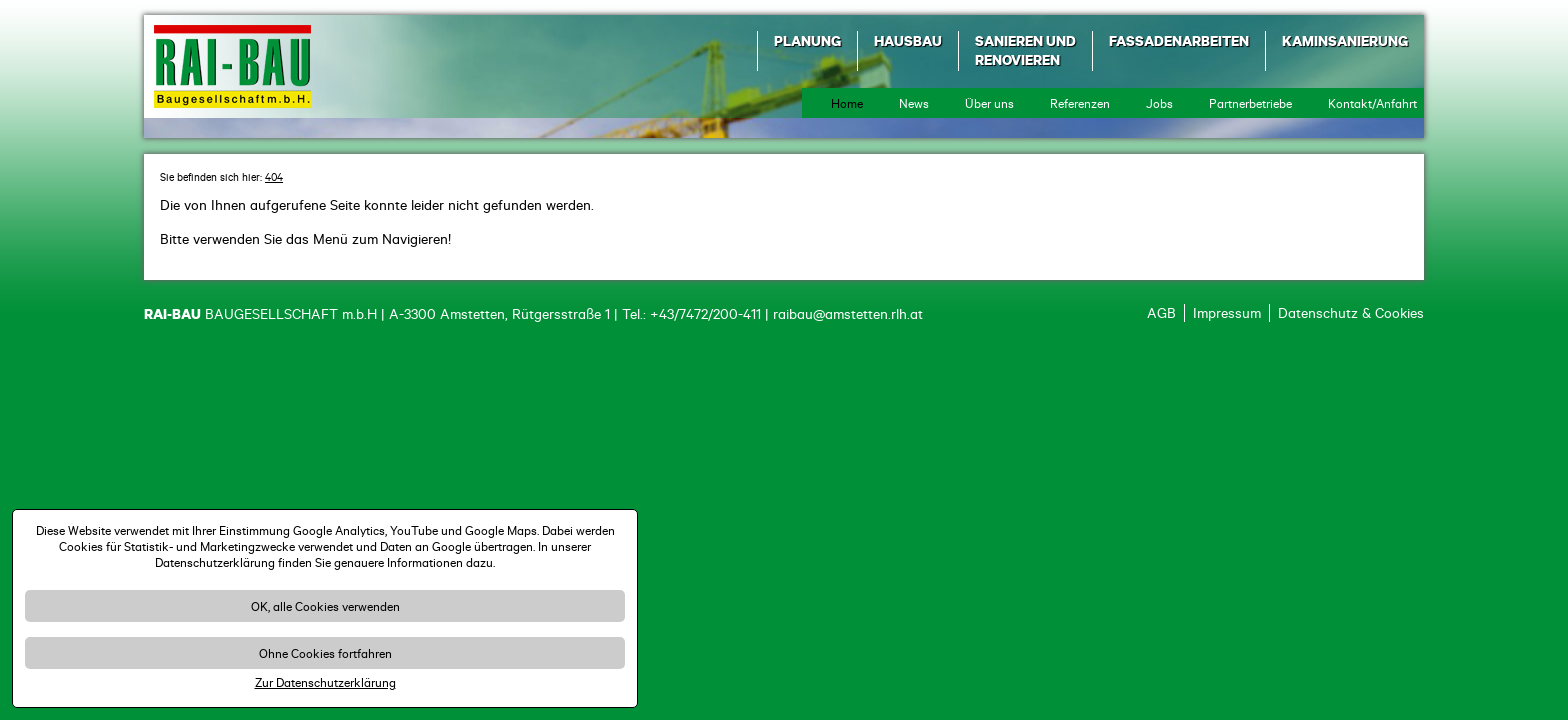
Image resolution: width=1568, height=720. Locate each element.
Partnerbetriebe (1250, 103)
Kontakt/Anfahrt (1372, 103)
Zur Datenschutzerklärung (325, 682)
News (914, 103)
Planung (807, 40)
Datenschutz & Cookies (1351, 313)
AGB (1161, 313)
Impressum (1227, 313)
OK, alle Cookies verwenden (325, 606)
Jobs (1159, 103)
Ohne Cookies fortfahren (325, 653)
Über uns (989, 103)
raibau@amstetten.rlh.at (848, 314)
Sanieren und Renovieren (1025, 50)
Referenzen (1080, 103)
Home (847, 103)
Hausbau (908, 40)
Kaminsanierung (1345, 40)
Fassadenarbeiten (1179, 40)
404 (274, 177)
